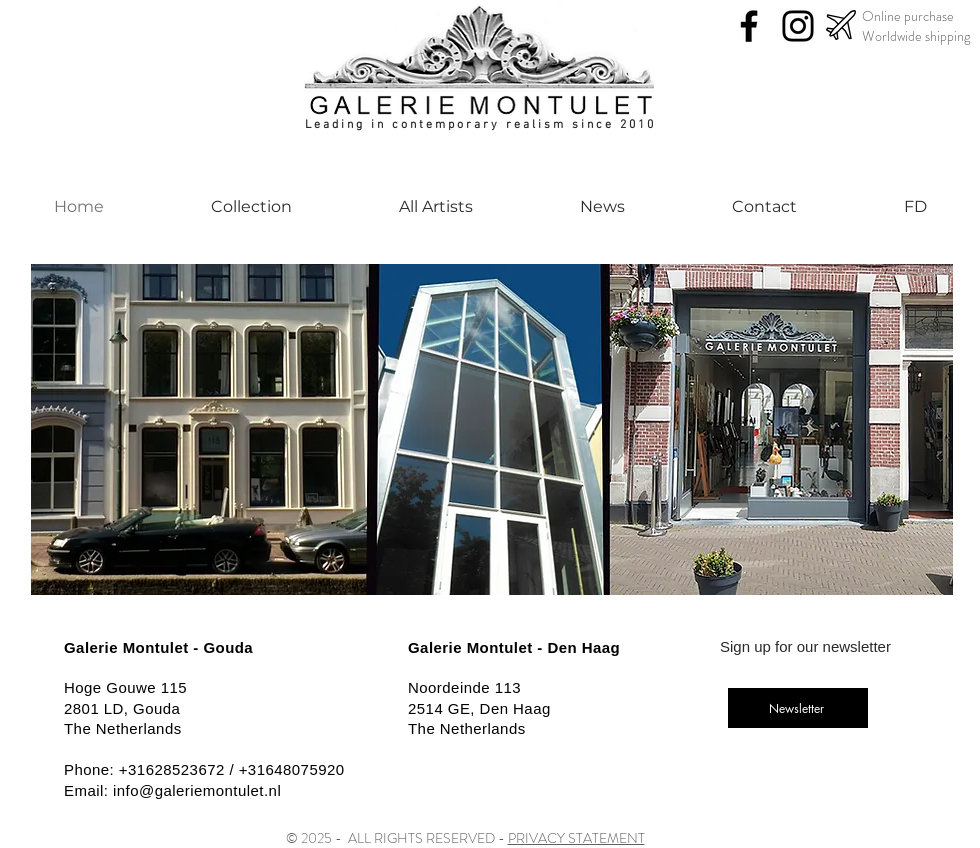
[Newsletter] (798, 708)
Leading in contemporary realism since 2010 (480, 125)
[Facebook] (749, 26)
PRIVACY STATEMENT (576, 838)
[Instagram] (798, 26)
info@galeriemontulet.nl (197, 790)
